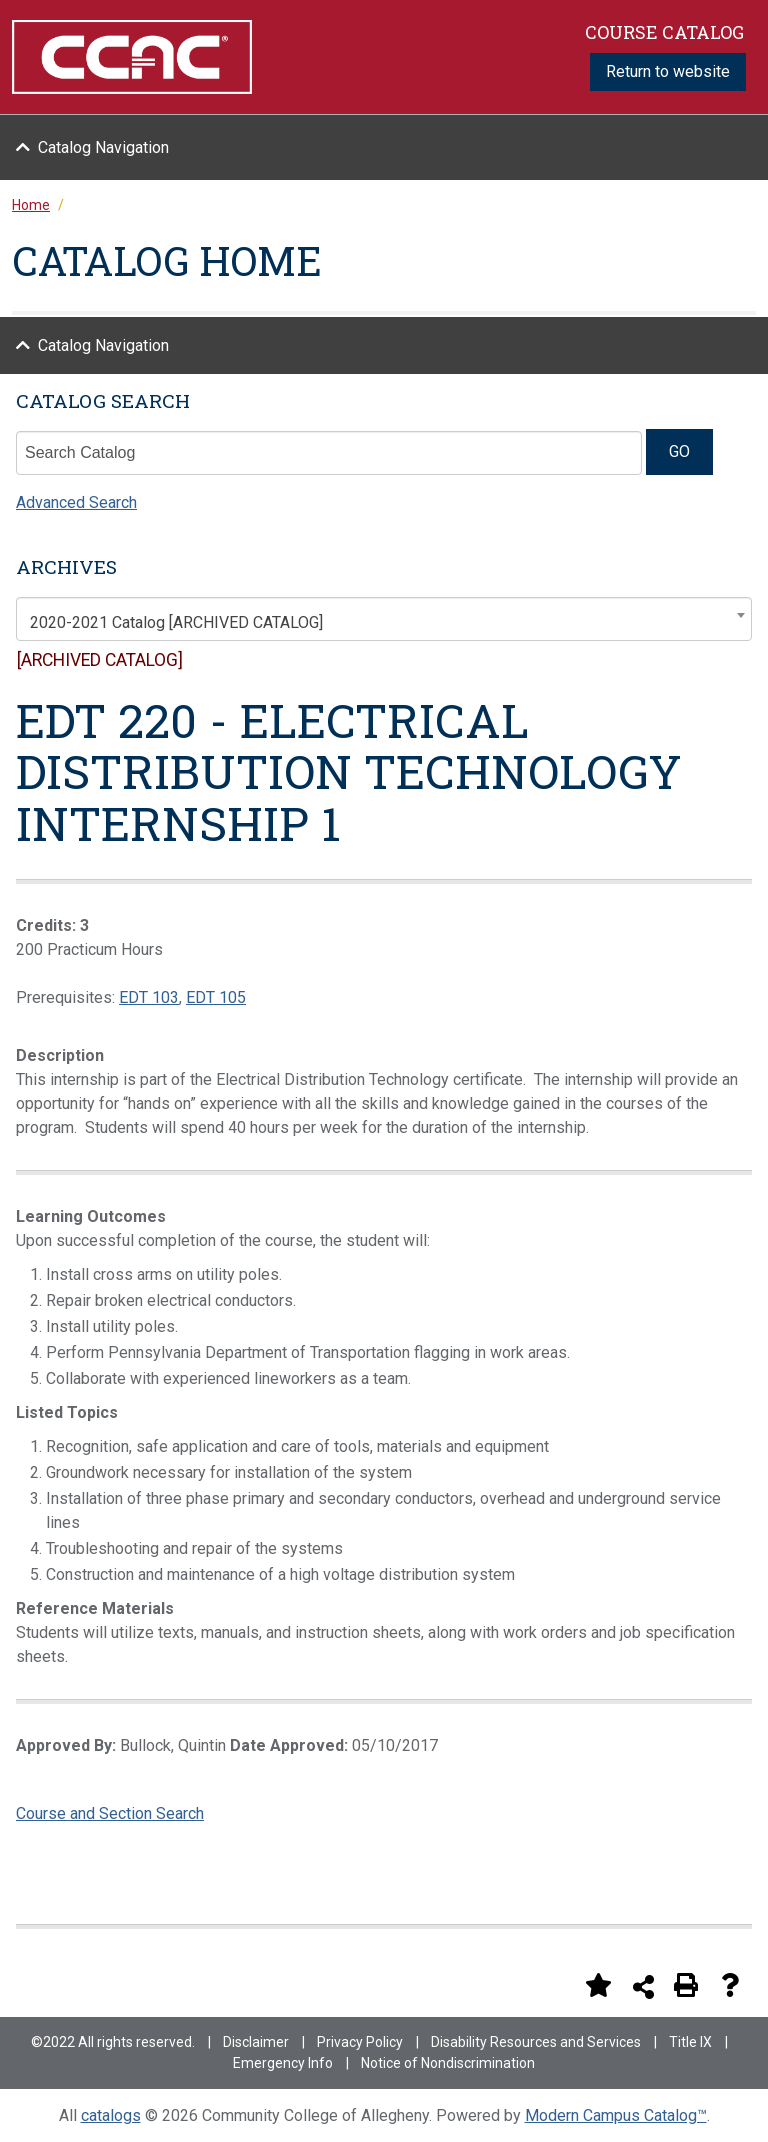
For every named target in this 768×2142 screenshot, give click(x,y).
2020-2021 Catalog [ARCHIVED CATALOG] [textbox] (176, 622)
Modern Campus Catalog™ (616, 2115)
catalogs (111, 2115)
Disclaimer (256, 2042)
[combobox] (384, 619)
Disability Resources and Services (536, 2042)
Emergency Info (283, 2063)
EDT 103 (149, 997)
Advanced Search (76, 502)
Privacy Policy (360, 2042)
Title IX (690, 2042)
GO (679, 451)
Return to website (668, 71)
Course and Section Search (110, 1813)
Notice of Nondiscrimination (448, 2063)
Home (31, 205)
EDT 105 (216, 997)
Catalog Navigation (103, 147)
